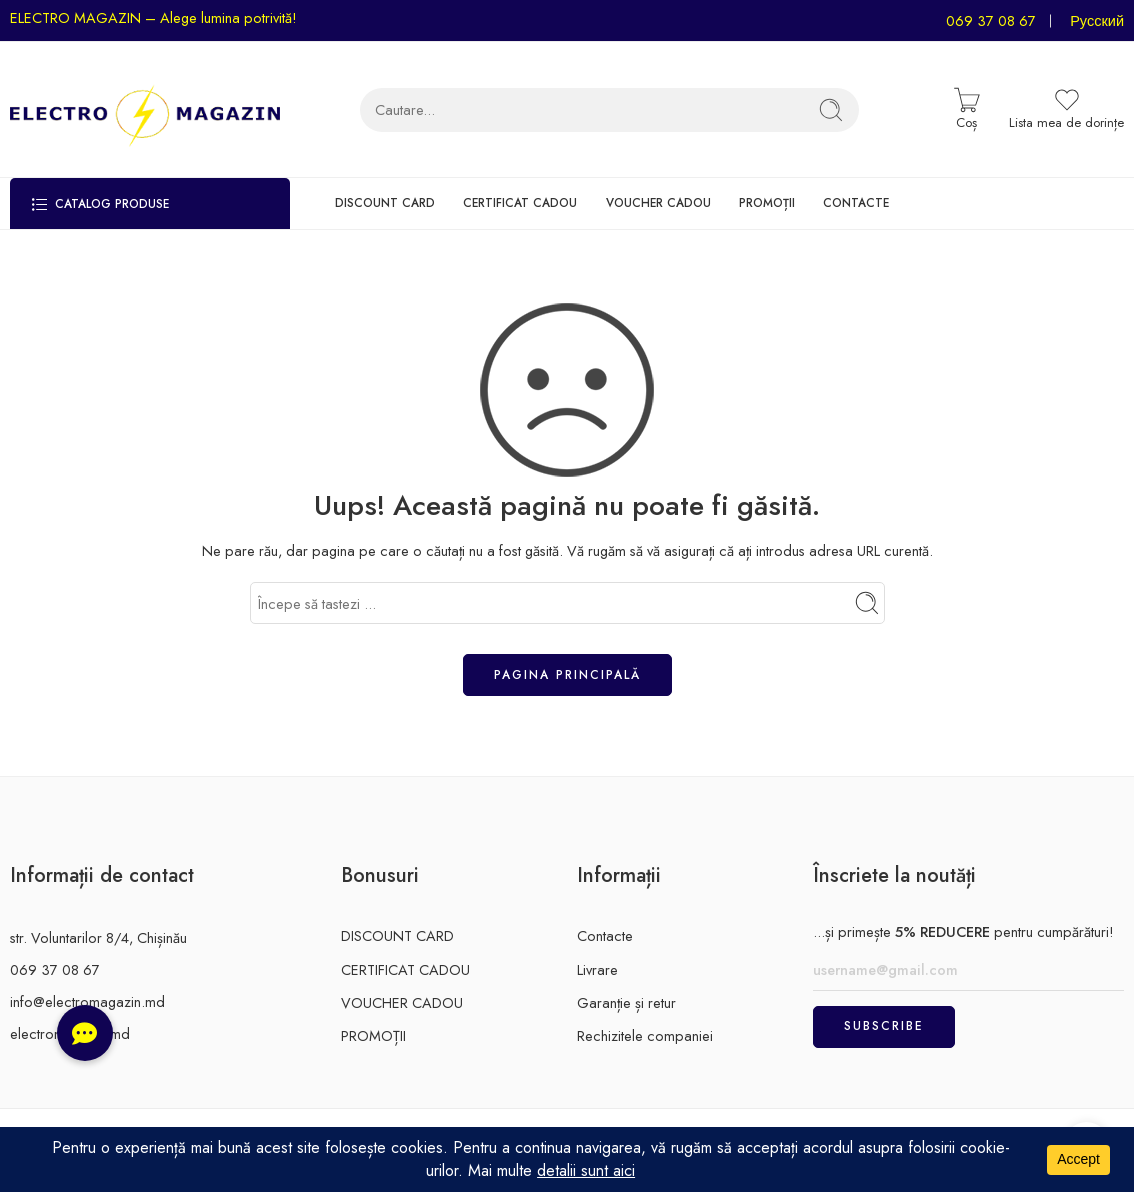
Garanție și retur (626, 1002)
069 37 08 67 (991, 20)
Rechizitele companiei (645, 1035)
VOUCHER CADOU (658, 202)
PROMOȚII (767, 202)
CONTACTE (856, 202)
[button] (85, 1033)
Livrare (597, 969)
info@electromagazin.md (87, 1001)
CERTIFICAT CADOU (520, 202)
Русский (1097, 20)
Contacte (605, 935)
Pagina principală (567, 675)
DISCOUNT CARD (385, 202)
